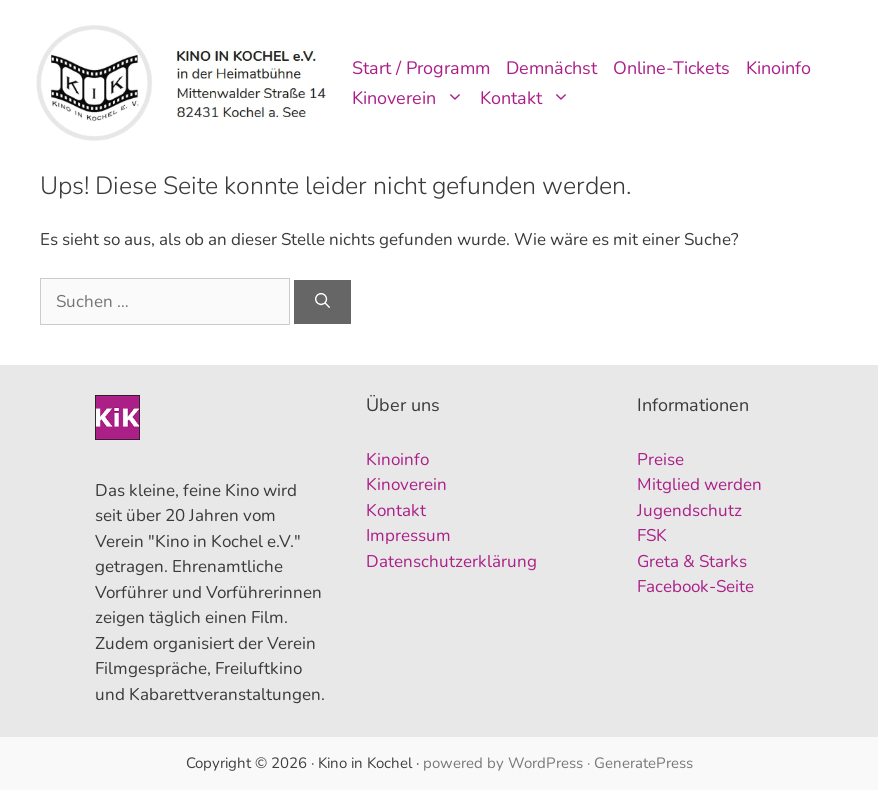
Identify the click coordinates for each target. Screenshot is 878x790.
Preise (660, 459)
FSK (652, 535)
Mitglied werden (699, 484)
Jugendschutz (689, 510)
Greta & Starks (692, 561)
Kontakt (529, 98)
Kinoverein (412, 98)
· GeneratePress (640, 763)
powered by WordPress (503, 763)
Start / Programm (421, 68)
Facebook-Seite (695, 586)
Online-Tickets (671, 68)
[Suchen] (322, 302)
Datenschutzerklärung (451, 561)
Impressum (408, 535)
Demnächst (551, 68)
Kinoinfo (778, 68)
